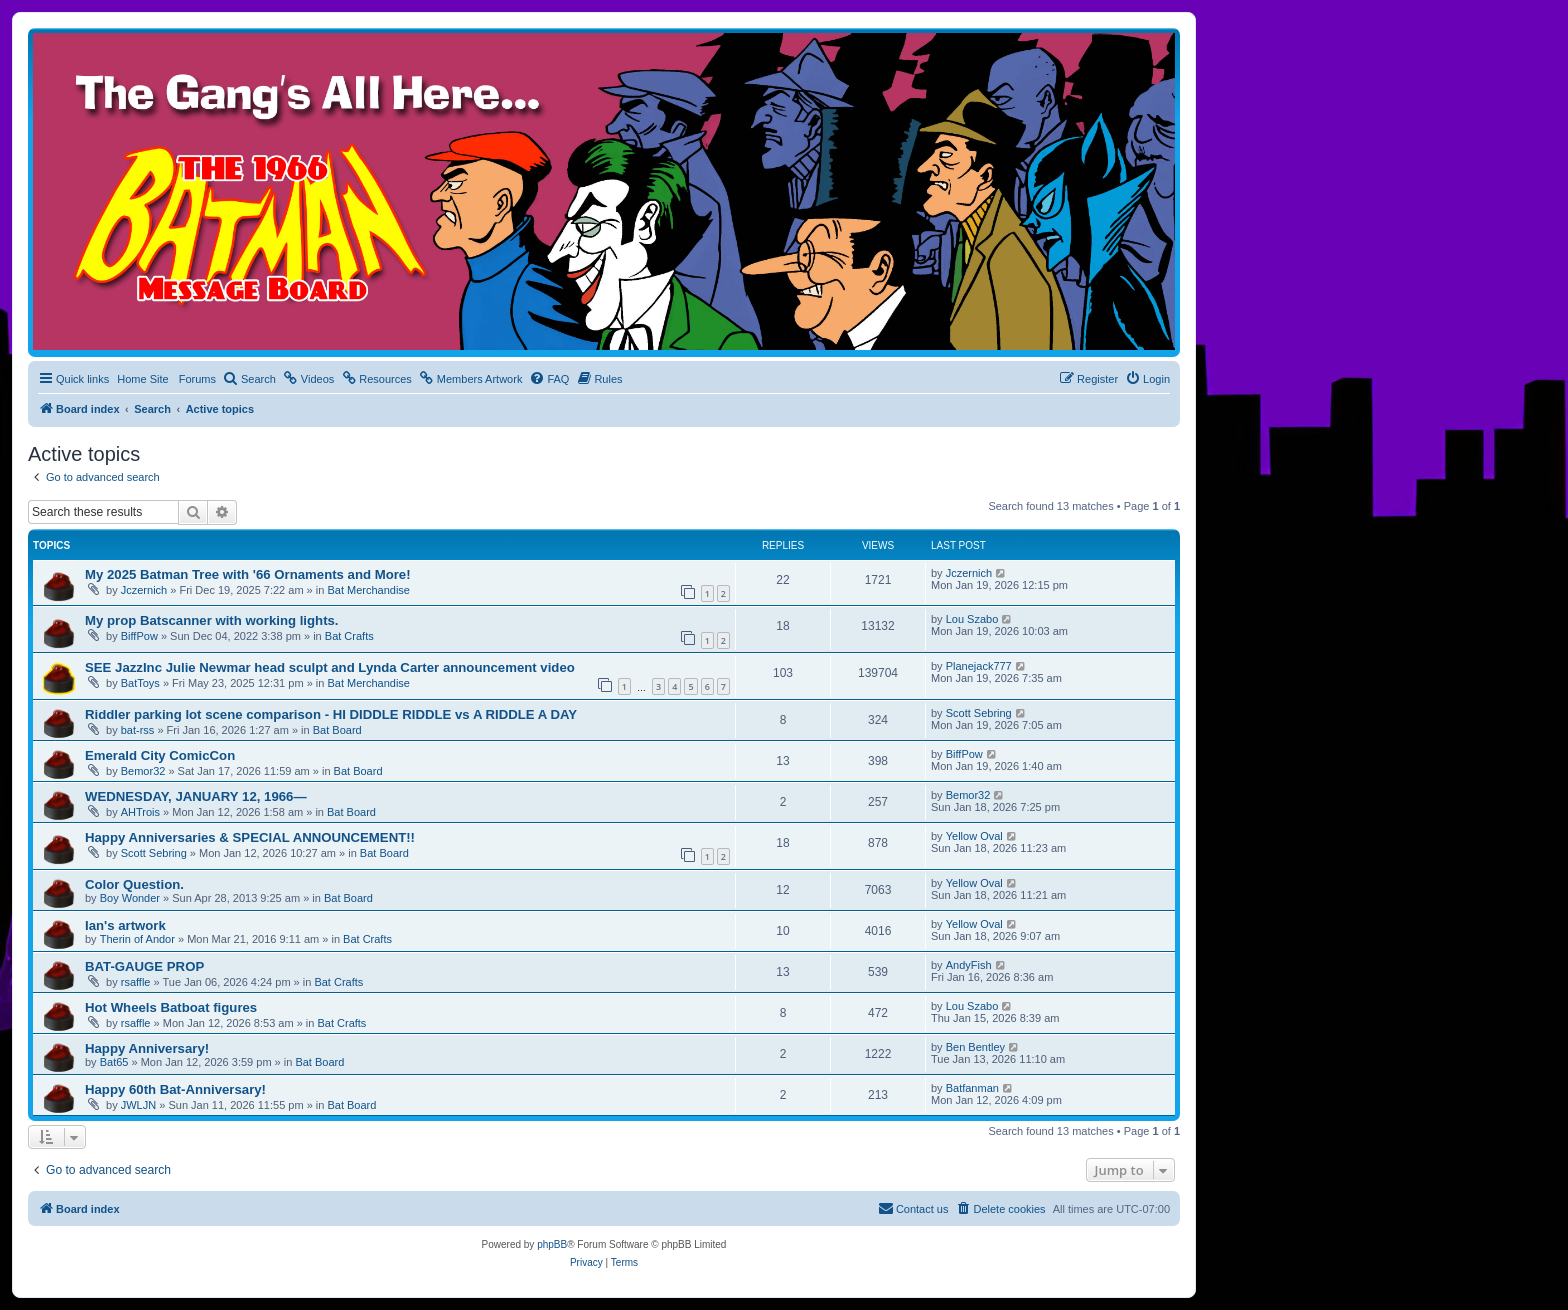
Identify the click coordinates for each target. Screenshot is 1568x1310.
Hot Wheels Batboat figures (171, 1007)
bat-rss (138, 730)
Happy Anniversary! (147, 1048)
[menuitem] (249, 379)
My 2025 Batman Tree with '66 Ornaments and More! (248, 574)
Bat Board (337, 730)
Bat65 (114, 1062)
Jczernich (144, 590)
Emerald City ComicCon (160, 755)
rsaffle (136, 982)
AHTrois (140, 812)
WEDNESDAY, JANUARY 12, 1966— (196, 796)
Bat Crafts (349, 636)
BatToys (140, 683)
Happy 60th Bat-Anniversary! (175, 1089)
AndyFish (969, 965)
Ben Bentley (975, 1047)
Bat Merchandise (368, 590)
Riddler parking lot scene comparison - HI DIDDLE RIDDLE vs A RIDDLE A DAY (331, 714)
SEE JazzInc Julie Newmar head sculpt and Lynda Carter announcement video (330, 667)
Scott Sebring (979, 713)
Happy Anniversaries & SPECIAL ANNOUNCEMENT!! (250, 837)
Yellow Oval (974, 836)
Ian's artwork (125, 925)
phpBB (552, 1244)
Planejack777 (979, 666)
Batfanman (972, 1088)
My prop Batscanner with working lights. (212, 620)
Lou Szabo (972, 619)
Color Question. (134, 884)
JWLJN (138, 1105)
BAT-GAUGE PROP (144, 966)
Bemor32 (143, 771)
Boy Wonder (130, 898)
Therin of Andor (137, 939)
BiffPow (139, 636)
